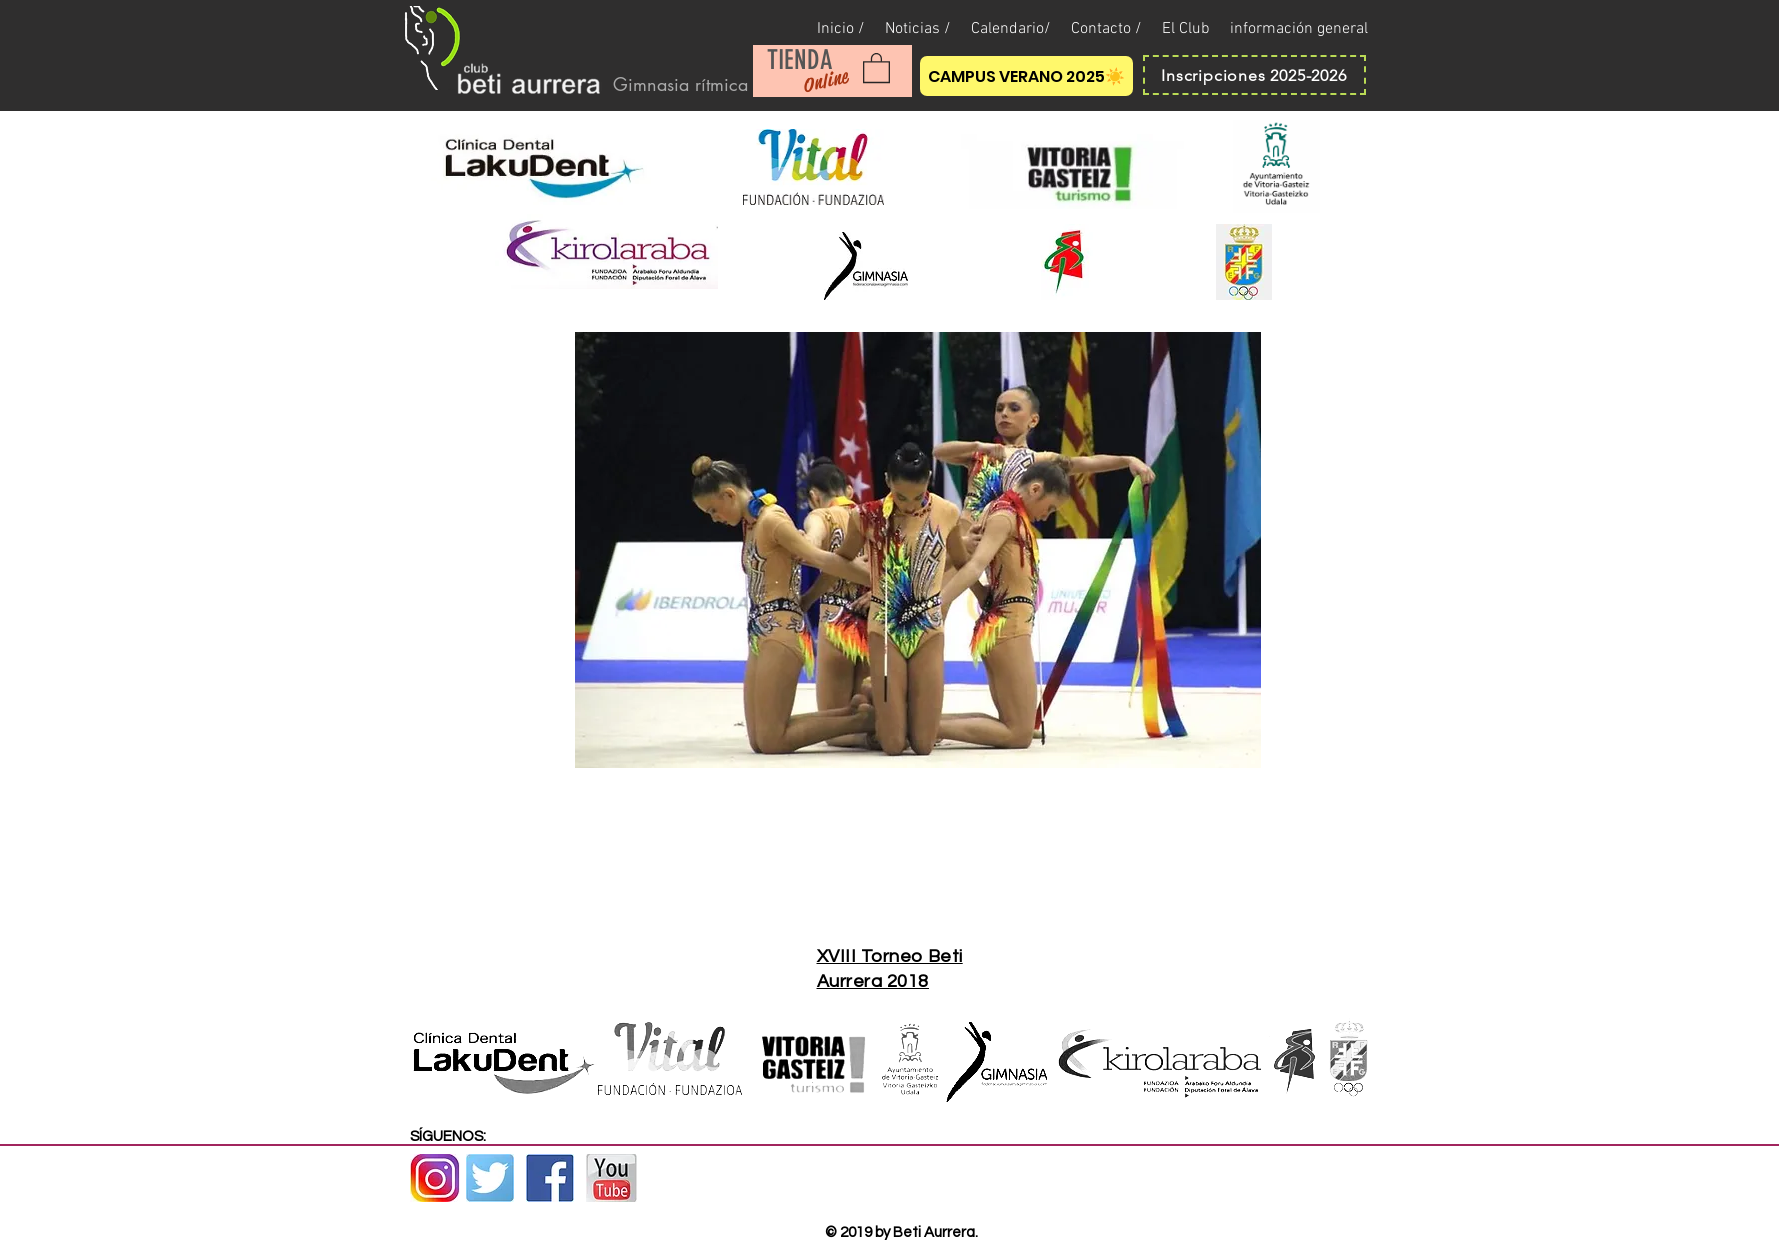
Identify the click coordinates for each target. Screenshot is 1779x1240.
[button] (876, 67)
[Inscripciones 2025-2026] (1254, 75)
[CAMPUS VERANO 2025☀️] (1026, 76)
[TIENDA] (800, 60)
